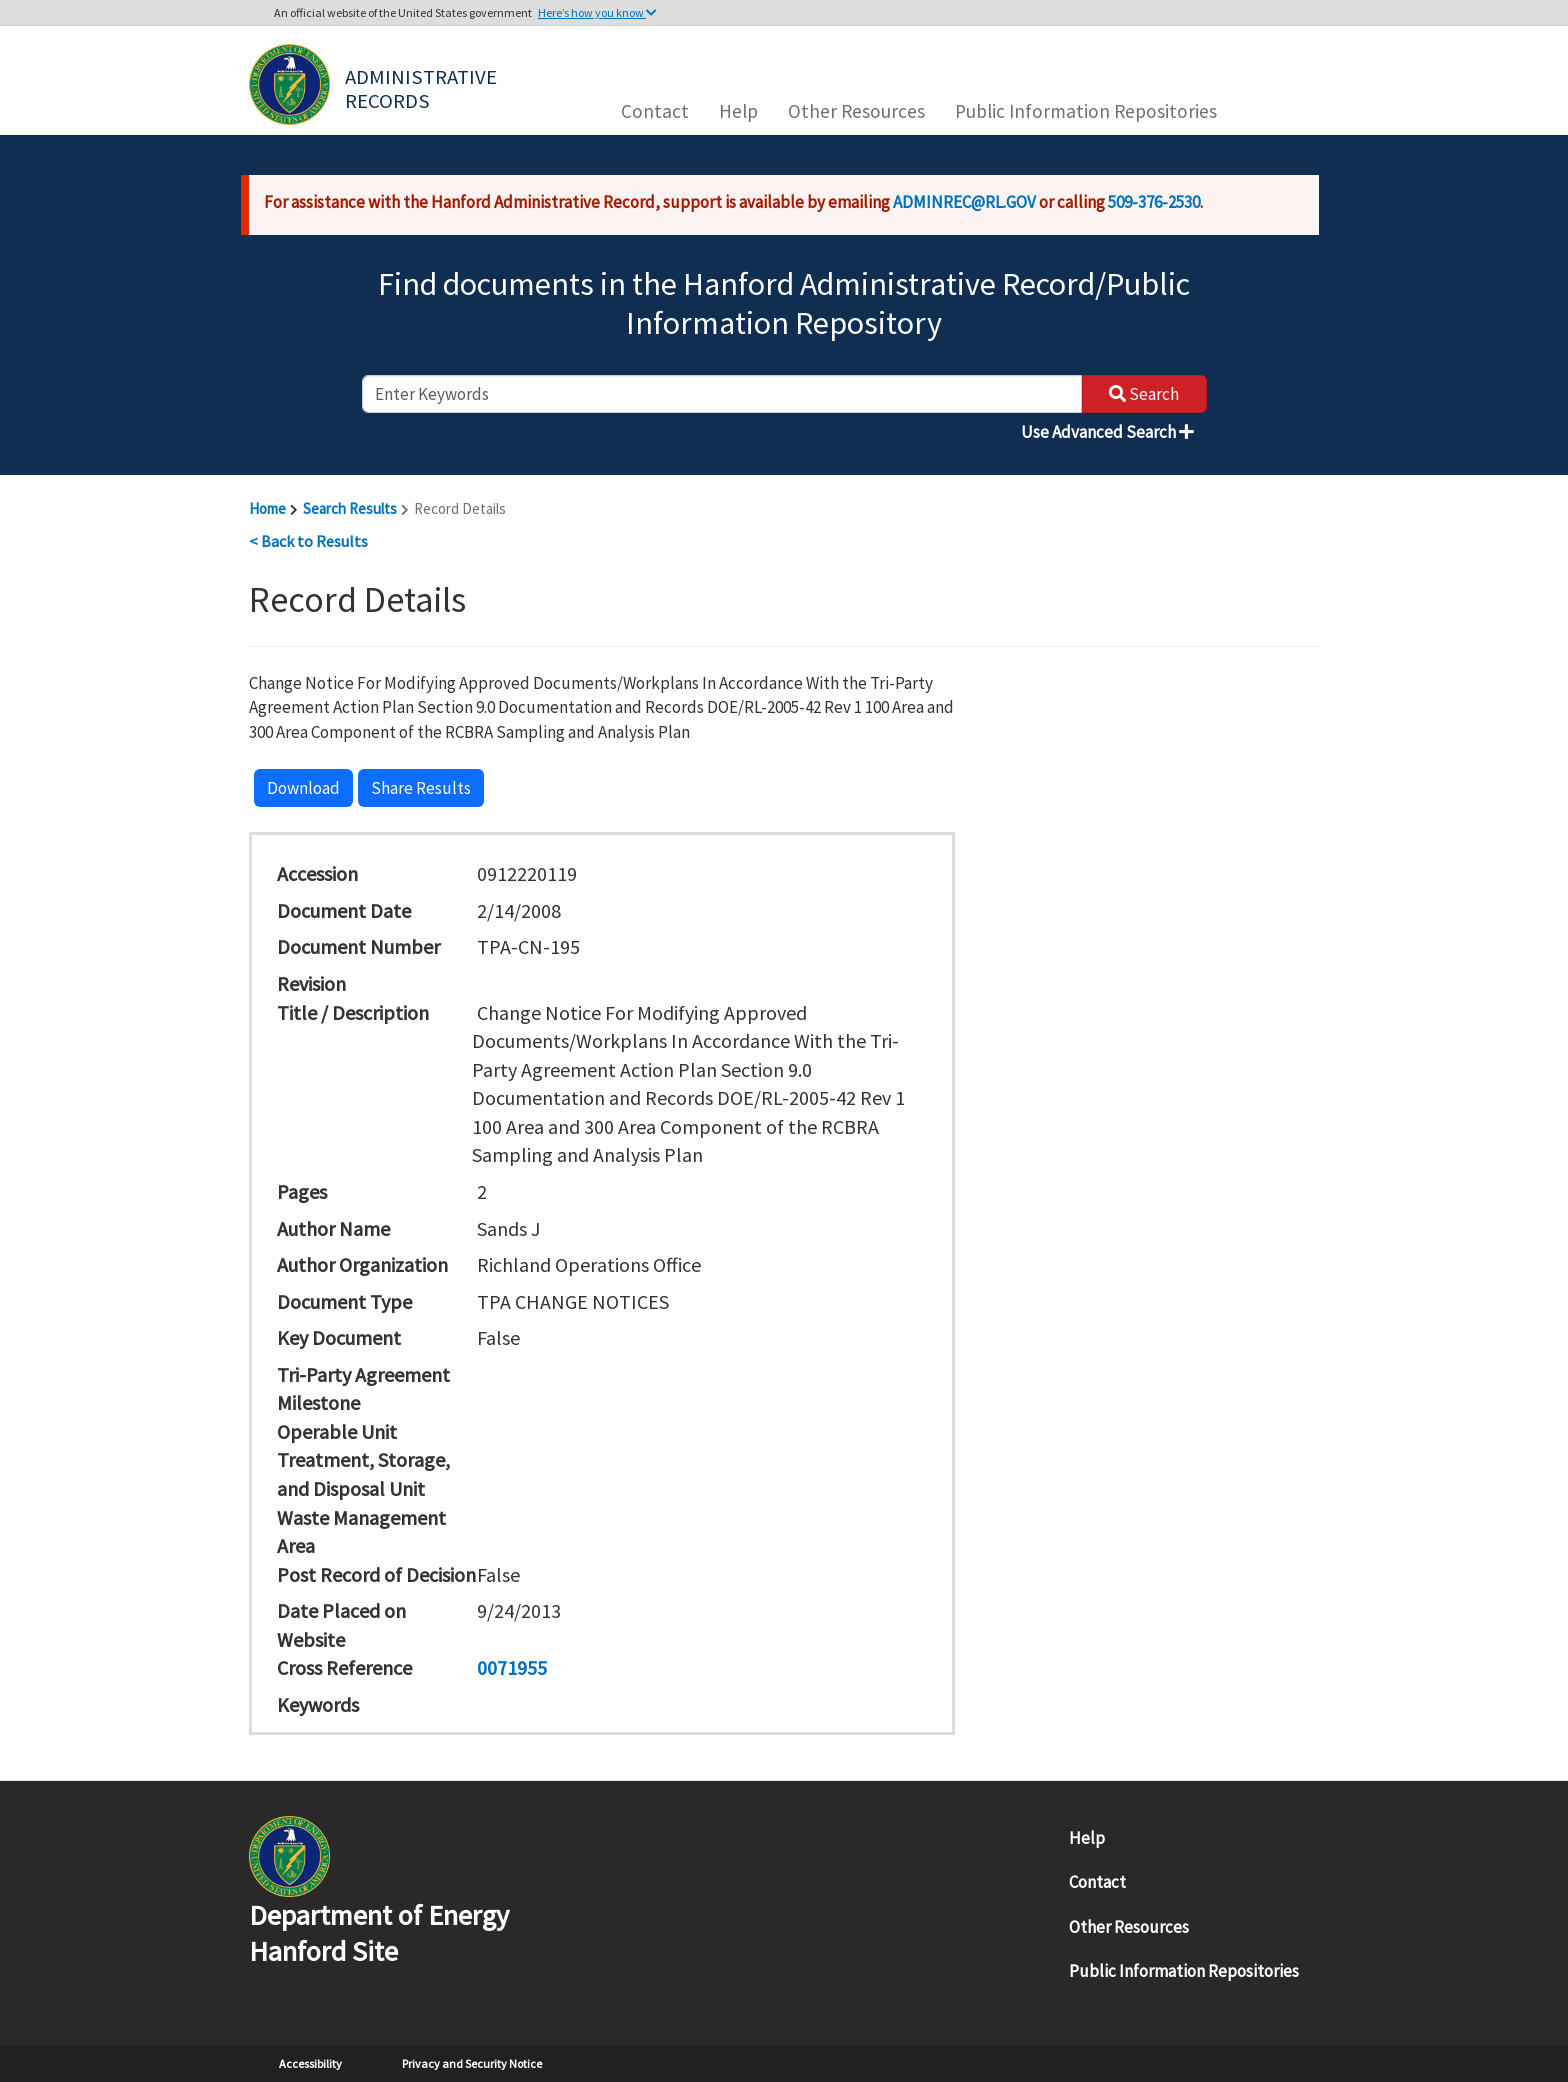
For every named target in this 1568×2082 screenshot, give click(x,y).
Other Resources (856, 111)
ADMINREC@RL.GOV (964, 202)
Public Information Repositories (1086, 111)
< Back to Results (308, 541)
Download (303, 788)
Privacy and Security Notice (472, 2063)
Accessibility (310, 2063)
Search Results (350, 508)
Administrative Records (423, 87)
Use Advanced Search (1107, 432)
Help (738, 111)
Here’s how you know (597, 12)
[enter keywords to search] (722, 394)
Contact (655, 111)
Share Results (421, 788)
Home (267, 508)
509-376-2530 (1154, 202)
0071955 (512, 1667)
